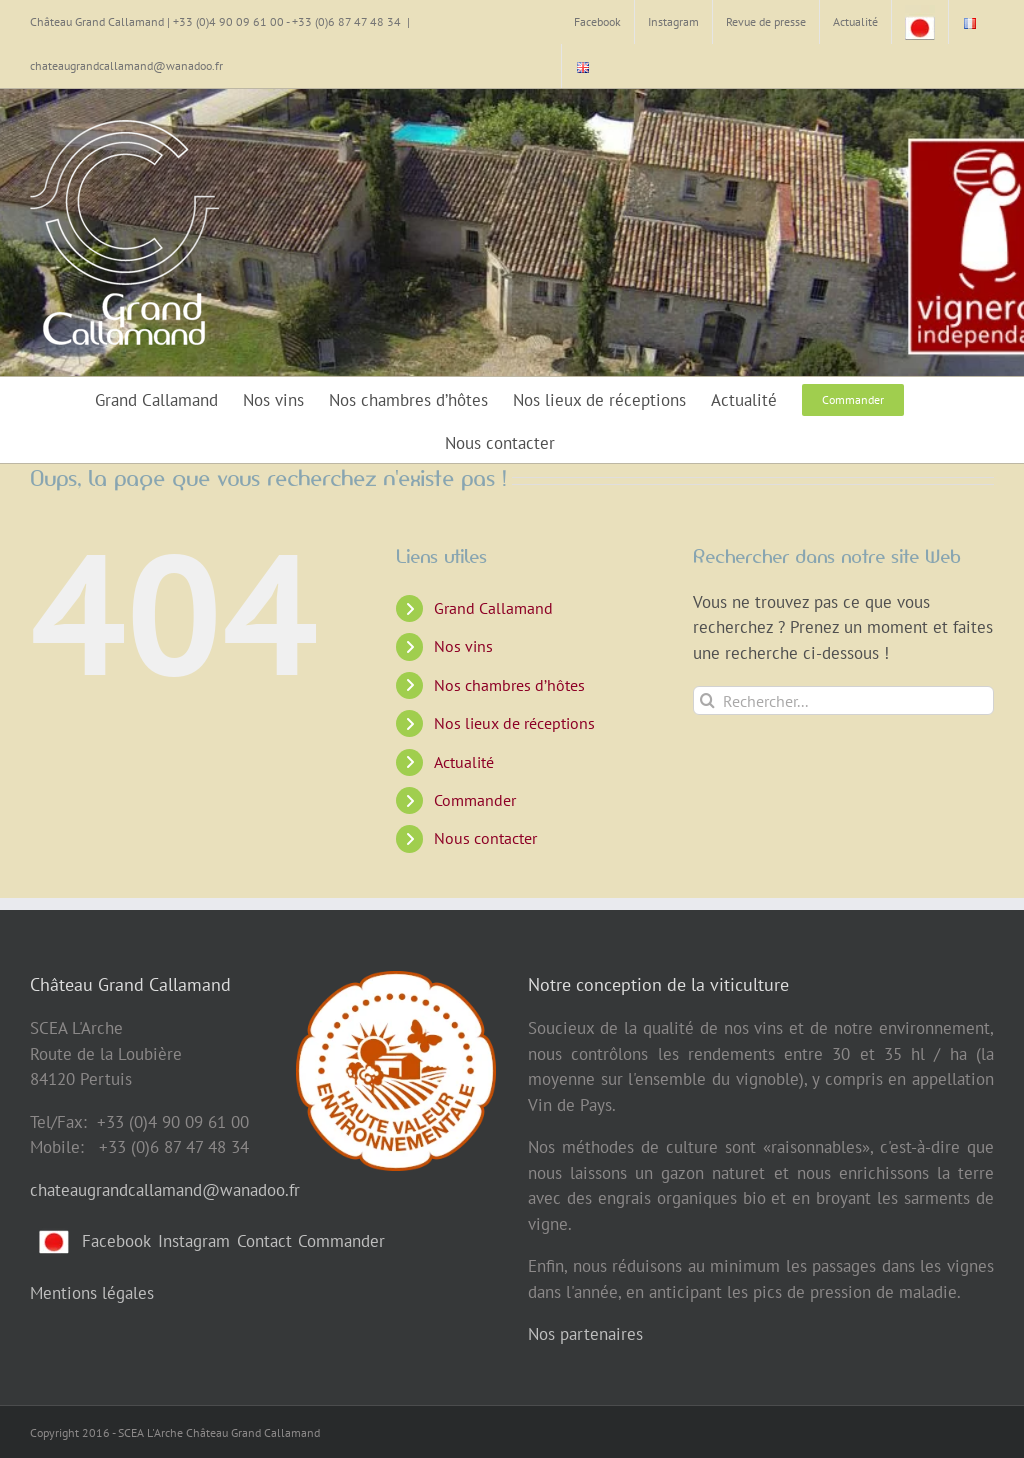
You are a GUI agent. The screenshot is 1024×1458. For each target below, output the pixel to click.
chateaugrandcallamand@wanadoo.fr (126, 65)
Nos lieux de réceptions (514, 723)
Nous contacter (485, 838)
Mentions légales (92, 1293)
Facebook (116, 1241)
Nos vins (463, 646)
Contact (264, 1241)
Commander (475, 800)
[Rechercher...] (843, 700)
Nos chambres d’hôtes (509, 685)
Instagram (194, 1241)
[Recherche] (707, 700)
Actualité (464, 762)
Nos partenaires (585, 1334)
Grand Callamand (493, 608)
